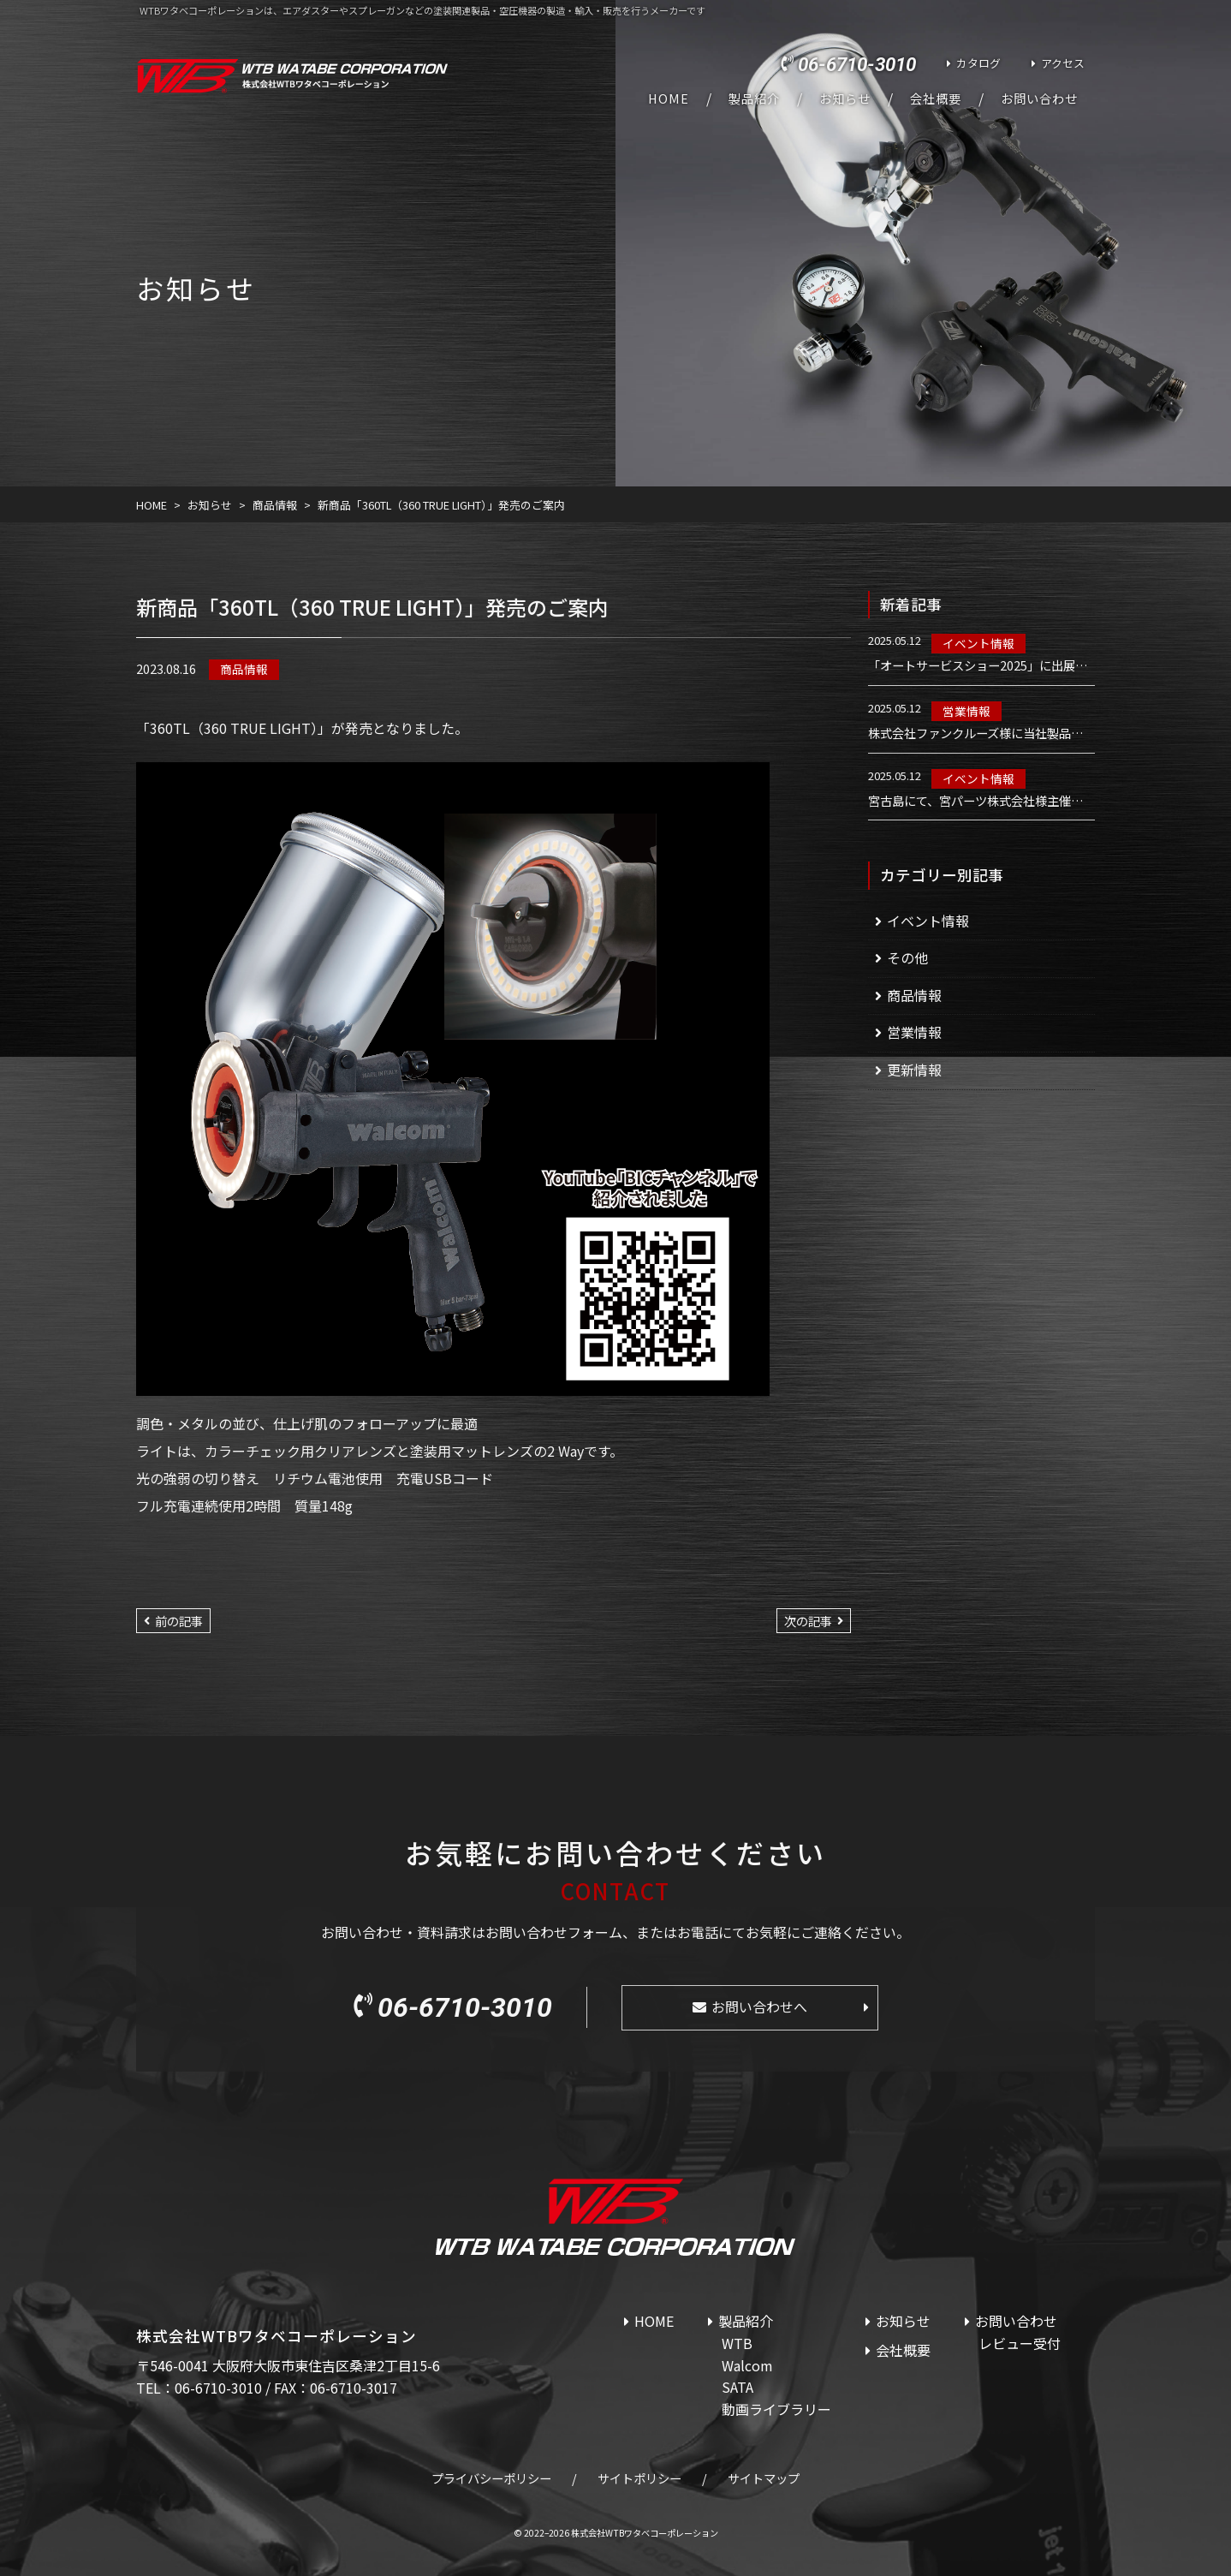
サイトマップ (764, 2478)
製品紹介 (754, 98)
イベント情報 (978, 643)
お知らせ (845, 98)
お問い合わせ (1039, 98)
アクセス (1063, 63)
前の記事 (179, 1621)
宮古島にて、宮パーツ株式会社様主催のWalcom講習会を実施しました (981, 800)
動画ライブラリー (776, 2409)
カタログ (978, 63)
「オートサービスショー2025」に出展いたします (981, 665)
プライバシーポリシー (491, 2478)
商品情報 (244, 668)
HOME (668, 98)
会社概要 (935, 98)
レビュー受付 (1019, 2343)
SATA (737, 2386)
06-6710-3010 (857, 64)
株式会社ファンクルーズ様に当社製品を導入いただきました (981, 733)
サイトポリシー (639, 2478)
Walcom (747, 2365)
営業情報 (966, 710)
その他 (907, 957)
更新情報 (914, 1069)
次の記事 (808, 1621)
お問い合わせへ (759, 2006)
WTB (737, 2343)
